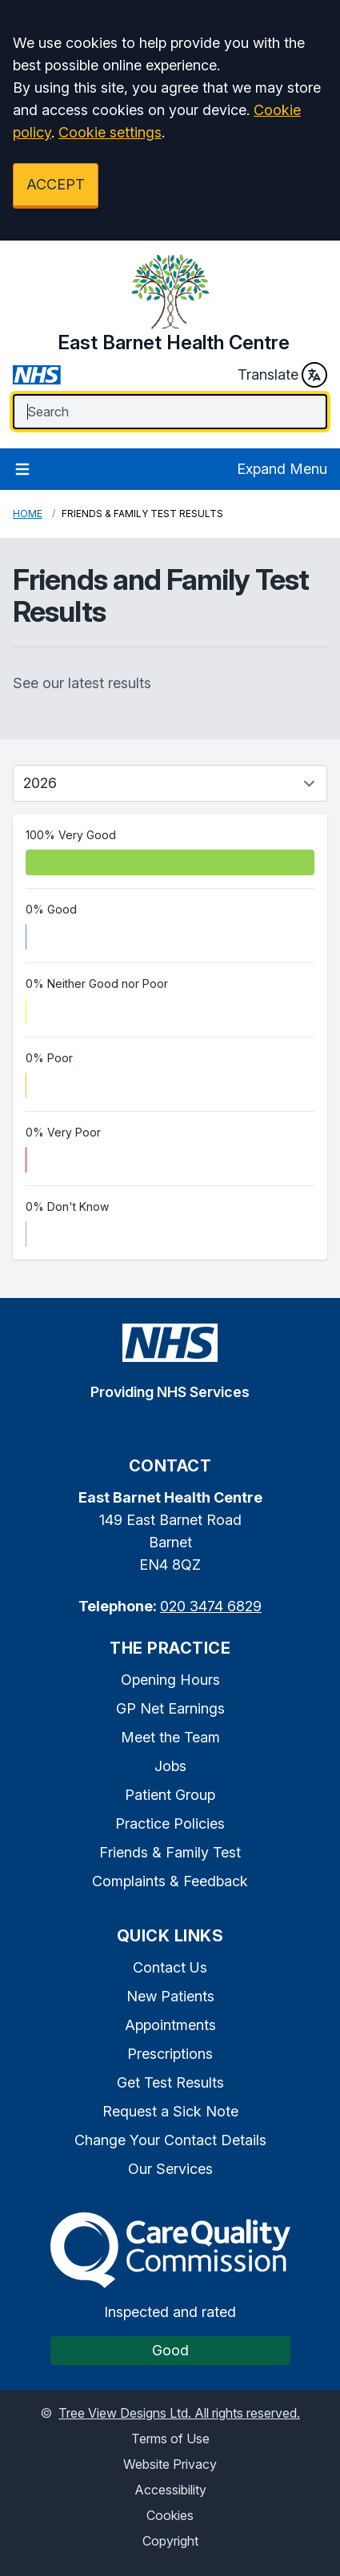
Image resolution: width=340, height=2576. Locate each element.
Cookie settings (110, 132)
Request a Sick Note (170, 2111)
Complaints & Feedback (170, 1881)
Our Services (170, 2168)
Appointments (170, 2025)
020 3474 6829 (211, 1606)
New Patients (170, 1996)
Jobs (170, 1766)
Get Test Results (170, 2082)
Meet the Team (170, 1737)
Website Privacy (170, 2464)
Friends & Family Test (170, 1852)
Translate (282, 375)
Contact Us (170, 1967)
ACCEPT (55, 184)
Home (27, 514)
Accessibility (170, 2490)
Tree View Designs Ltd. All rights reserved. (179, 2413)
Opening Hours (170, 1679)
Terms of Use (170, 2439)
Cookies (170, 2515)
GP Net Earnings (170, 1708)
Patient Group (170, 1794)
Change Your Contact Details (170, 2140)
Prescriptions (170, 2053)
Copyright (170, 2541)
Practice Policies (170, 1823)
